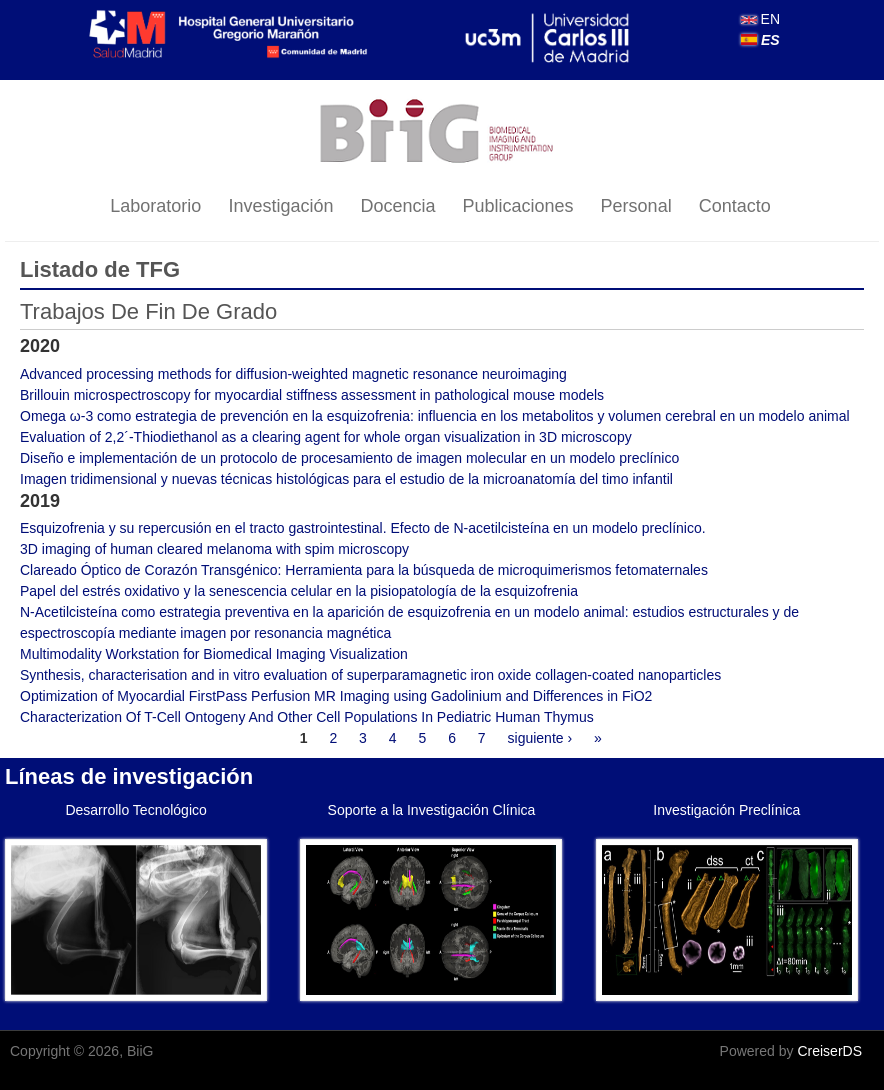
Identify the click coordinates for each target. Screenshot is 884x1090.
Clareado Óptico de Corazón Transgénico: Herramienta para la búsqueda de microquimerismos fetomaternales (364, 570)
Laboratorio (155, 206)
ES (760, 40)
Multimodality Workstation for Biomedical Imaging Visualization (214, 654)
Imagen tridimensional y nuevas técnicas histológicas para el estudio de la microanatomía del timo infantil (346, 479)
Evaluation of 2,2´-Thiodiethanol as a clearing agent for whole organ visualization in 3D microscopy (326, 437)
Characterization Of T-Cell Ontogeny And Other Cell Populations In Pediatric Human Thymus (307, 717)
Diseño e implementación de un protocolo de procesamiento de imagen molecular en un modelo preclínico (349, 458)
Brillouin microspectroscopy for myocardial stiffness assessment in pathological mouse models (312, 395)
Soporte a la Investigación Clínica (432, 810)
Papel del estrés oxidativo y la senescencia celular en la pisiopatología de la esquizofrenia (299, 591)
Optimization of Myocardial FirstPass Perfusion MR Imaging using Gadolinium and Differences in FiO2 (336, 696)
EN (760, 19)
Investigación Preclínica (726, 810)
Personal (636, 206)
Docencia (397, 206)
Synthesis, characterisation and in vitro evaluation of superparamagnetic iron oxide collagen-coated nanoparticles (370, 675)
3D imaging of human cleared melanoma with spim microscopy (214, 549)
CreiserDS (829, 1051)
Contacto (735, 206)
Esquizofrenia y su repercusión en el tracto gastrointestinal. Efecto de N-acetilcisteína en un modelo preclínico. (363, 528)
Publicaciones (518, 206)
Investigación (280, 206)
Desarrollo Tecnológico (135, 810)
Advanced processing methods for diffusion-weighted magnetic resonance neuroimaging (293, 374)
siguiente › (540, 738)
